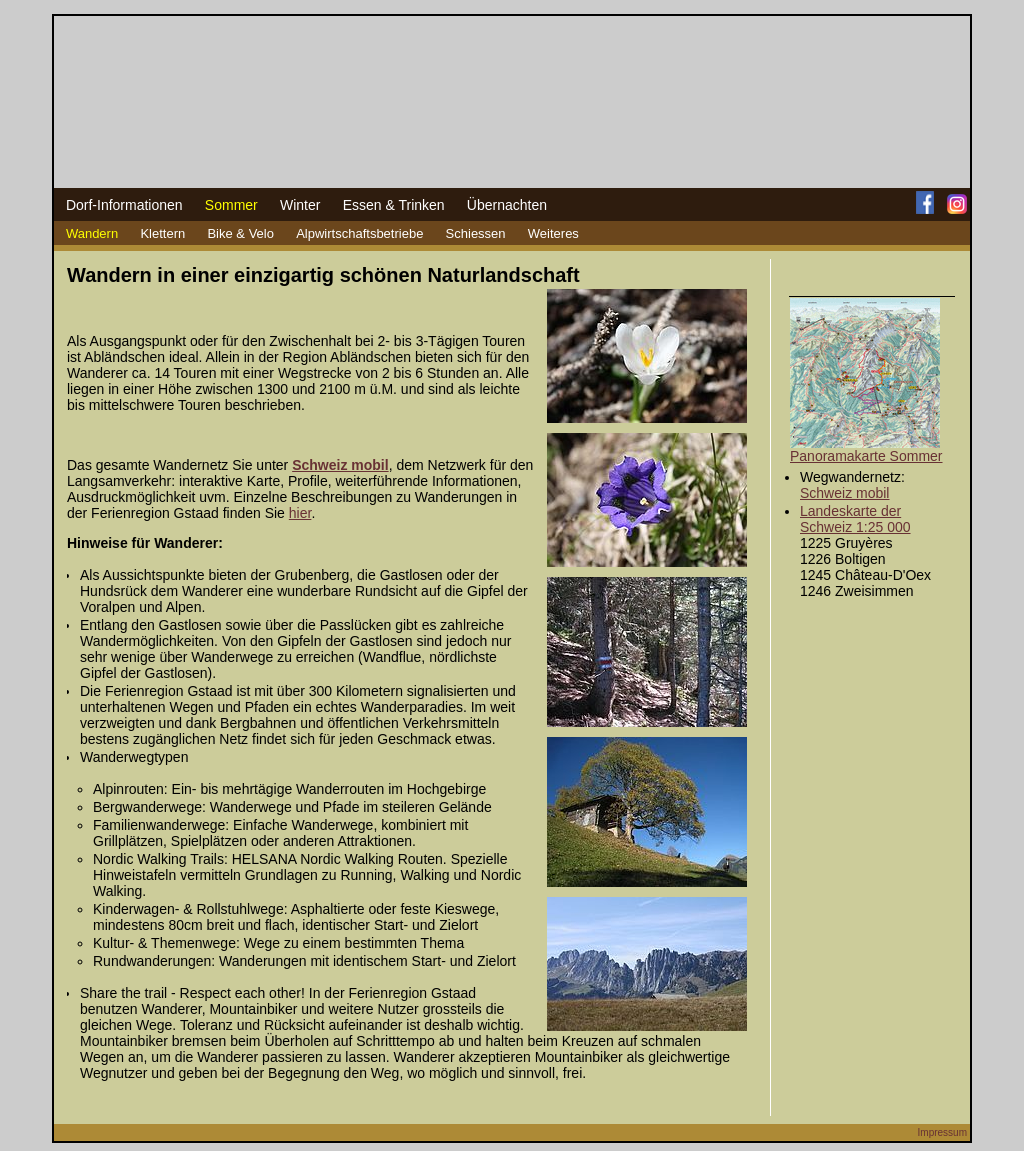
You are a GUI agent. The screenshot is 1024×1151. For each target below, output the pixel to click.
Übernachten (507, 205)
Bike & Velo (240, 233)
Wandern (92, 233)
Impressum (942, 1132)
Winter (300, 205)
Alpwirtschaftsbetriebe (359, 233)
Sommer (231, 205)
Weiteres (553, 233)
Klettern (162, 233)
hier (300, 513)
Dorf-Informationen (124, 205)
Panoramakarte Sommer (866, 456)
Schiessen (476, 233)
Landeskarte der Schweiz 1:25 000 (855, 519)
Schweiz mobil (844, 493)
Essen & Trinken (394, 205)
